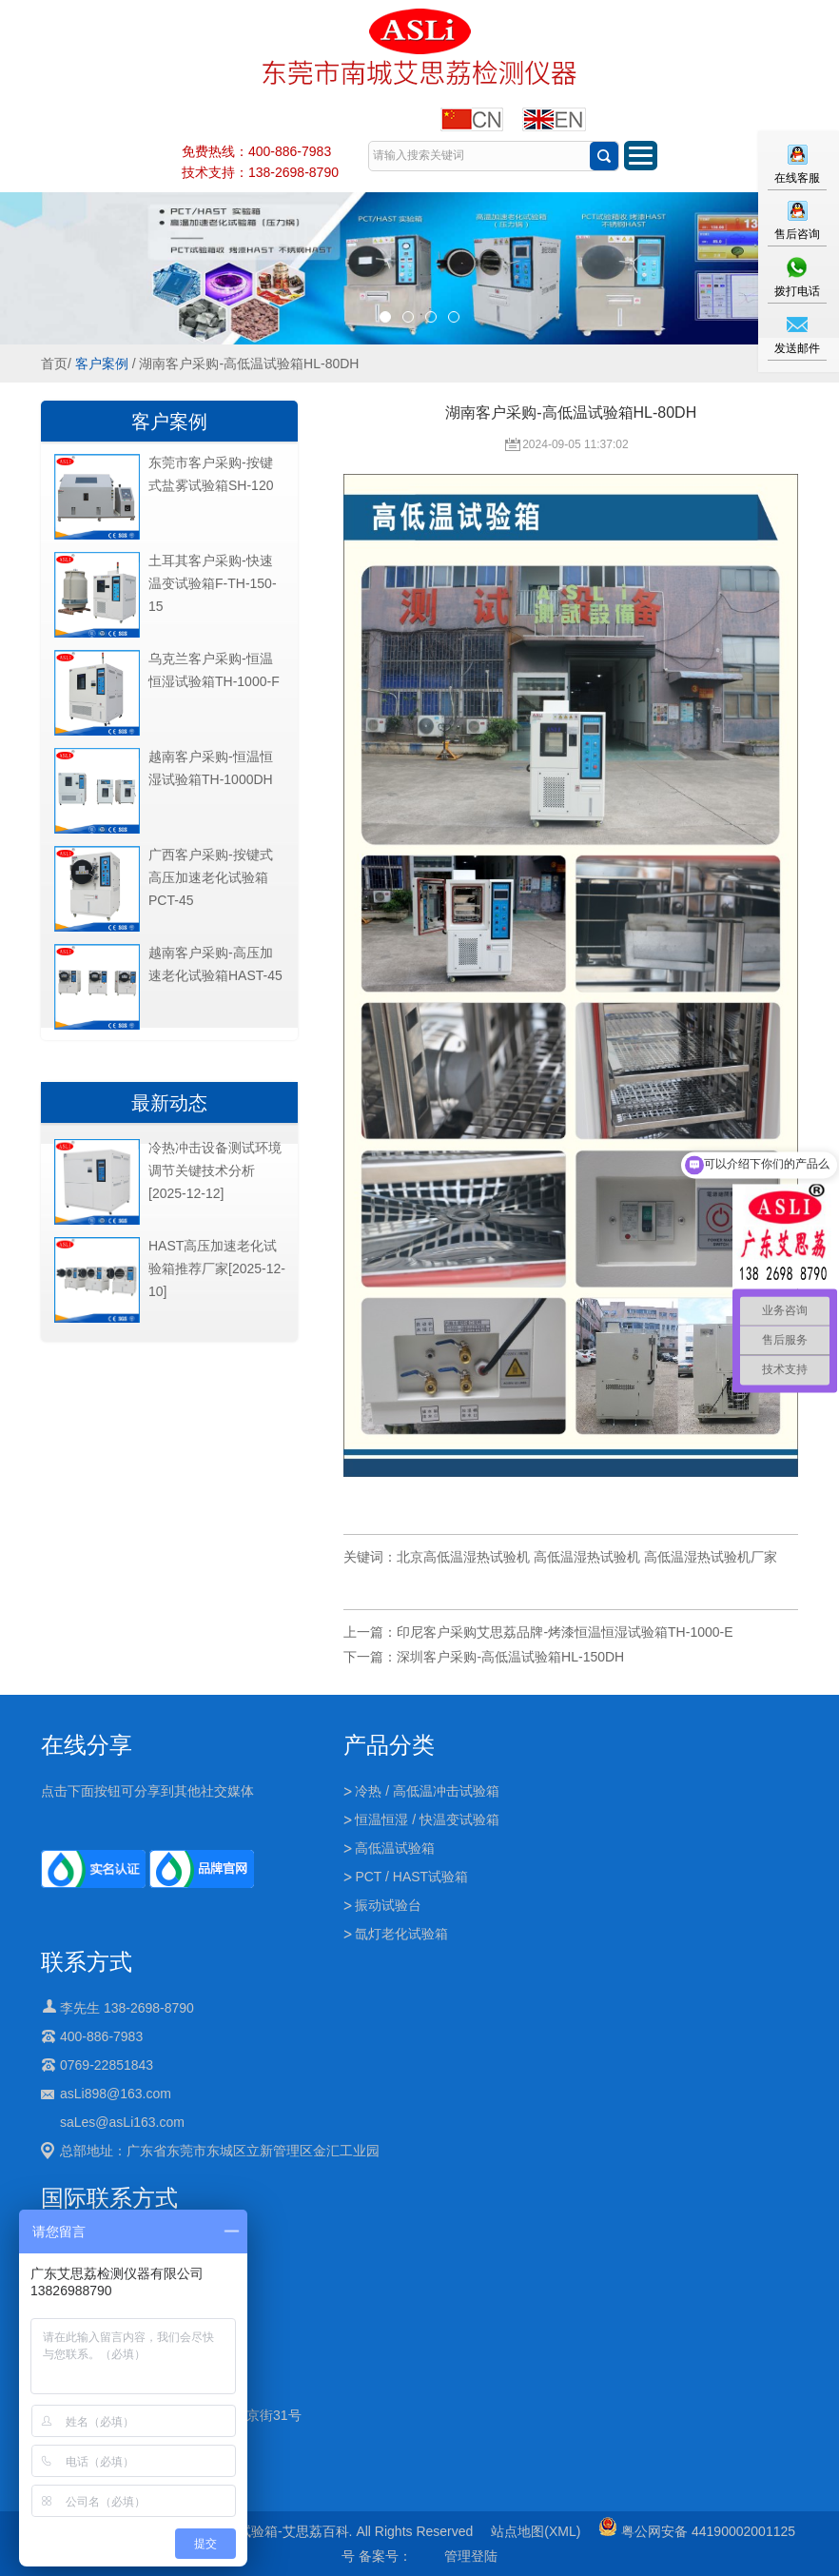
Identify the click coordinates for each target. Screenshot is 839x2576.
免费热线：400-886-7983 (256, 151)
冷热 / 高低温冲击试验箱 (427, 1791)
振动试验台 (388, 1905)
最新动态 (169, 1102)
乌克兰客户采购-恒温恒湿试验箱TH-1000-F (214, 670)
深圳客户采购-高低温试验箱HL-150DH (510, 1656)
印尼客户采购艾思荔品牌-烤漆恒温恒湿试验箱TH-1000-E (564, 1632)
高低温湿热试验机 (587, 1556)
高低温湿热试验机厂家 (710, 1556)
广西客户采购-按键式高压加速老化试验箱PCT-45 (210, 877)
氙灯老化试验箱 (401, 1933)
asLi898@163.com (115, 2093)
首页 (54, 363)
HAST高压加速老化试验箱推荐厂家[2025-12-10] (216, 1268)
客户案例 (101, 363)
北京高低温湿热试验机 (463, 1556)
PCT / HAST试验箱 (411, 1876)
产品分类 (389, 1745)
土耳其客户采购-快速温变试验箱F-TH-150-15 (212, 583)
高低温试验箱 (395, 1848)
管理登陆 (471, 2556)
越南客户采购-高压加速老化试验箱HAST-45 (215, 964)
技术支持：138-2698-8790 (260, 172)
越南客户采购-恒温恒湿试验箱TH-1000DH (210, 768)
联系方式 (86, 1962)
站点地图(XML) (535, 2531)
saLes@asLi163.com (122, 2122)
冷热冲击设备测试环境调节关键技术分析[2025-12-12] (215, 1170)
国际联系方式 (109, 2198)
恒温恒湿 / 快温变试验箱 (427, 1819)
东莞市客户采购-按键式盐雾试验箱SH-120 (210, 474)
